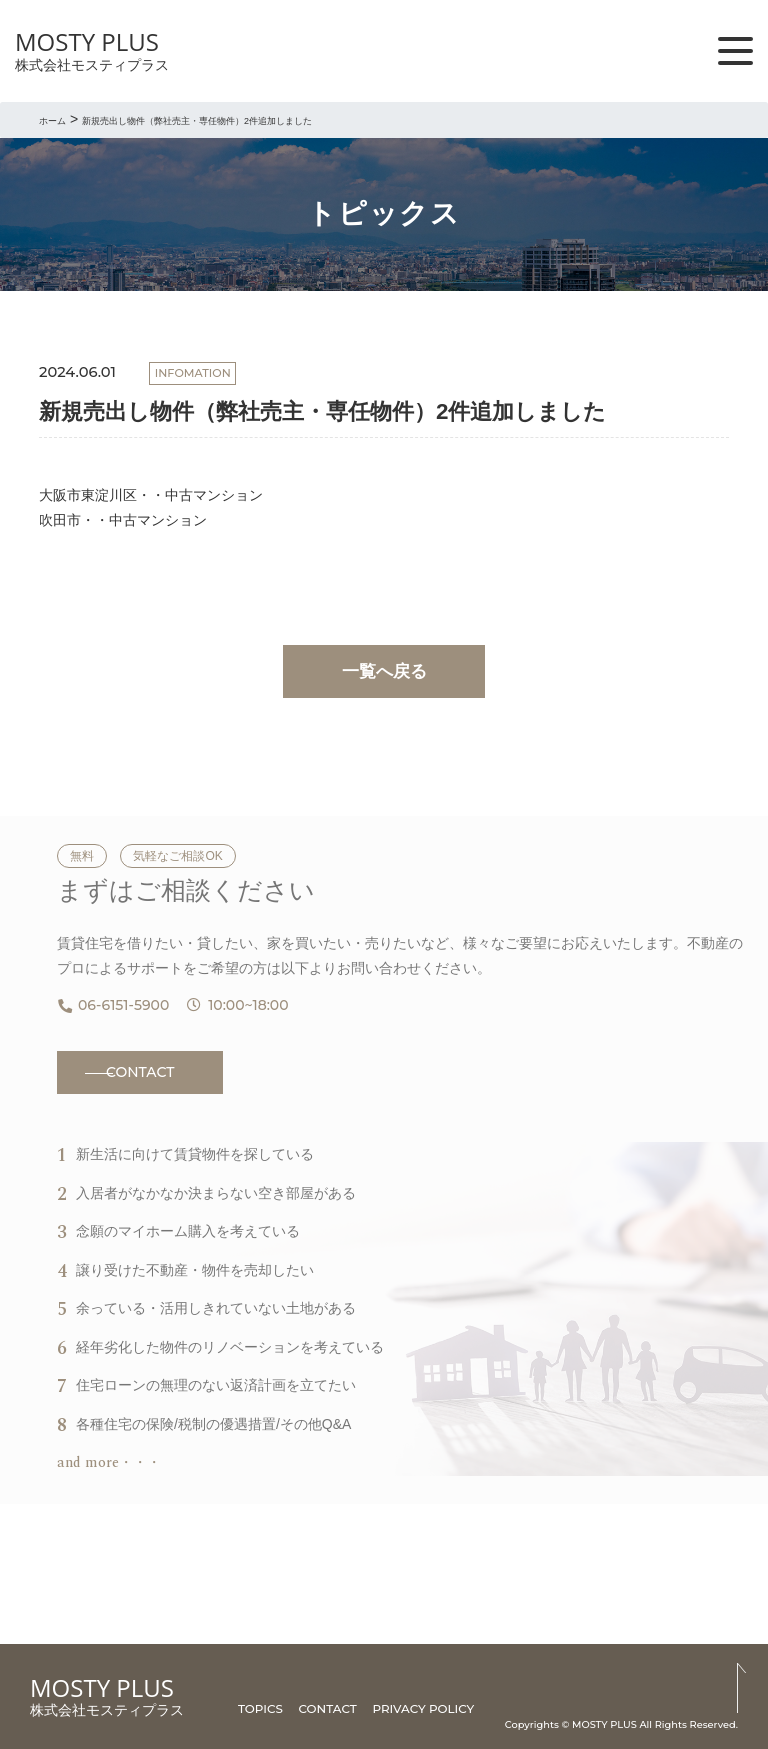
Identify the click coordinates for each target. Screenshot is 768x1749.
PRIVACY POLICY (423, 1708)
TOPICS (260, 1708)
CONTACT (140, 1072)
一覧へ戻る (384, 671)
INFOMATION (193, 373)
